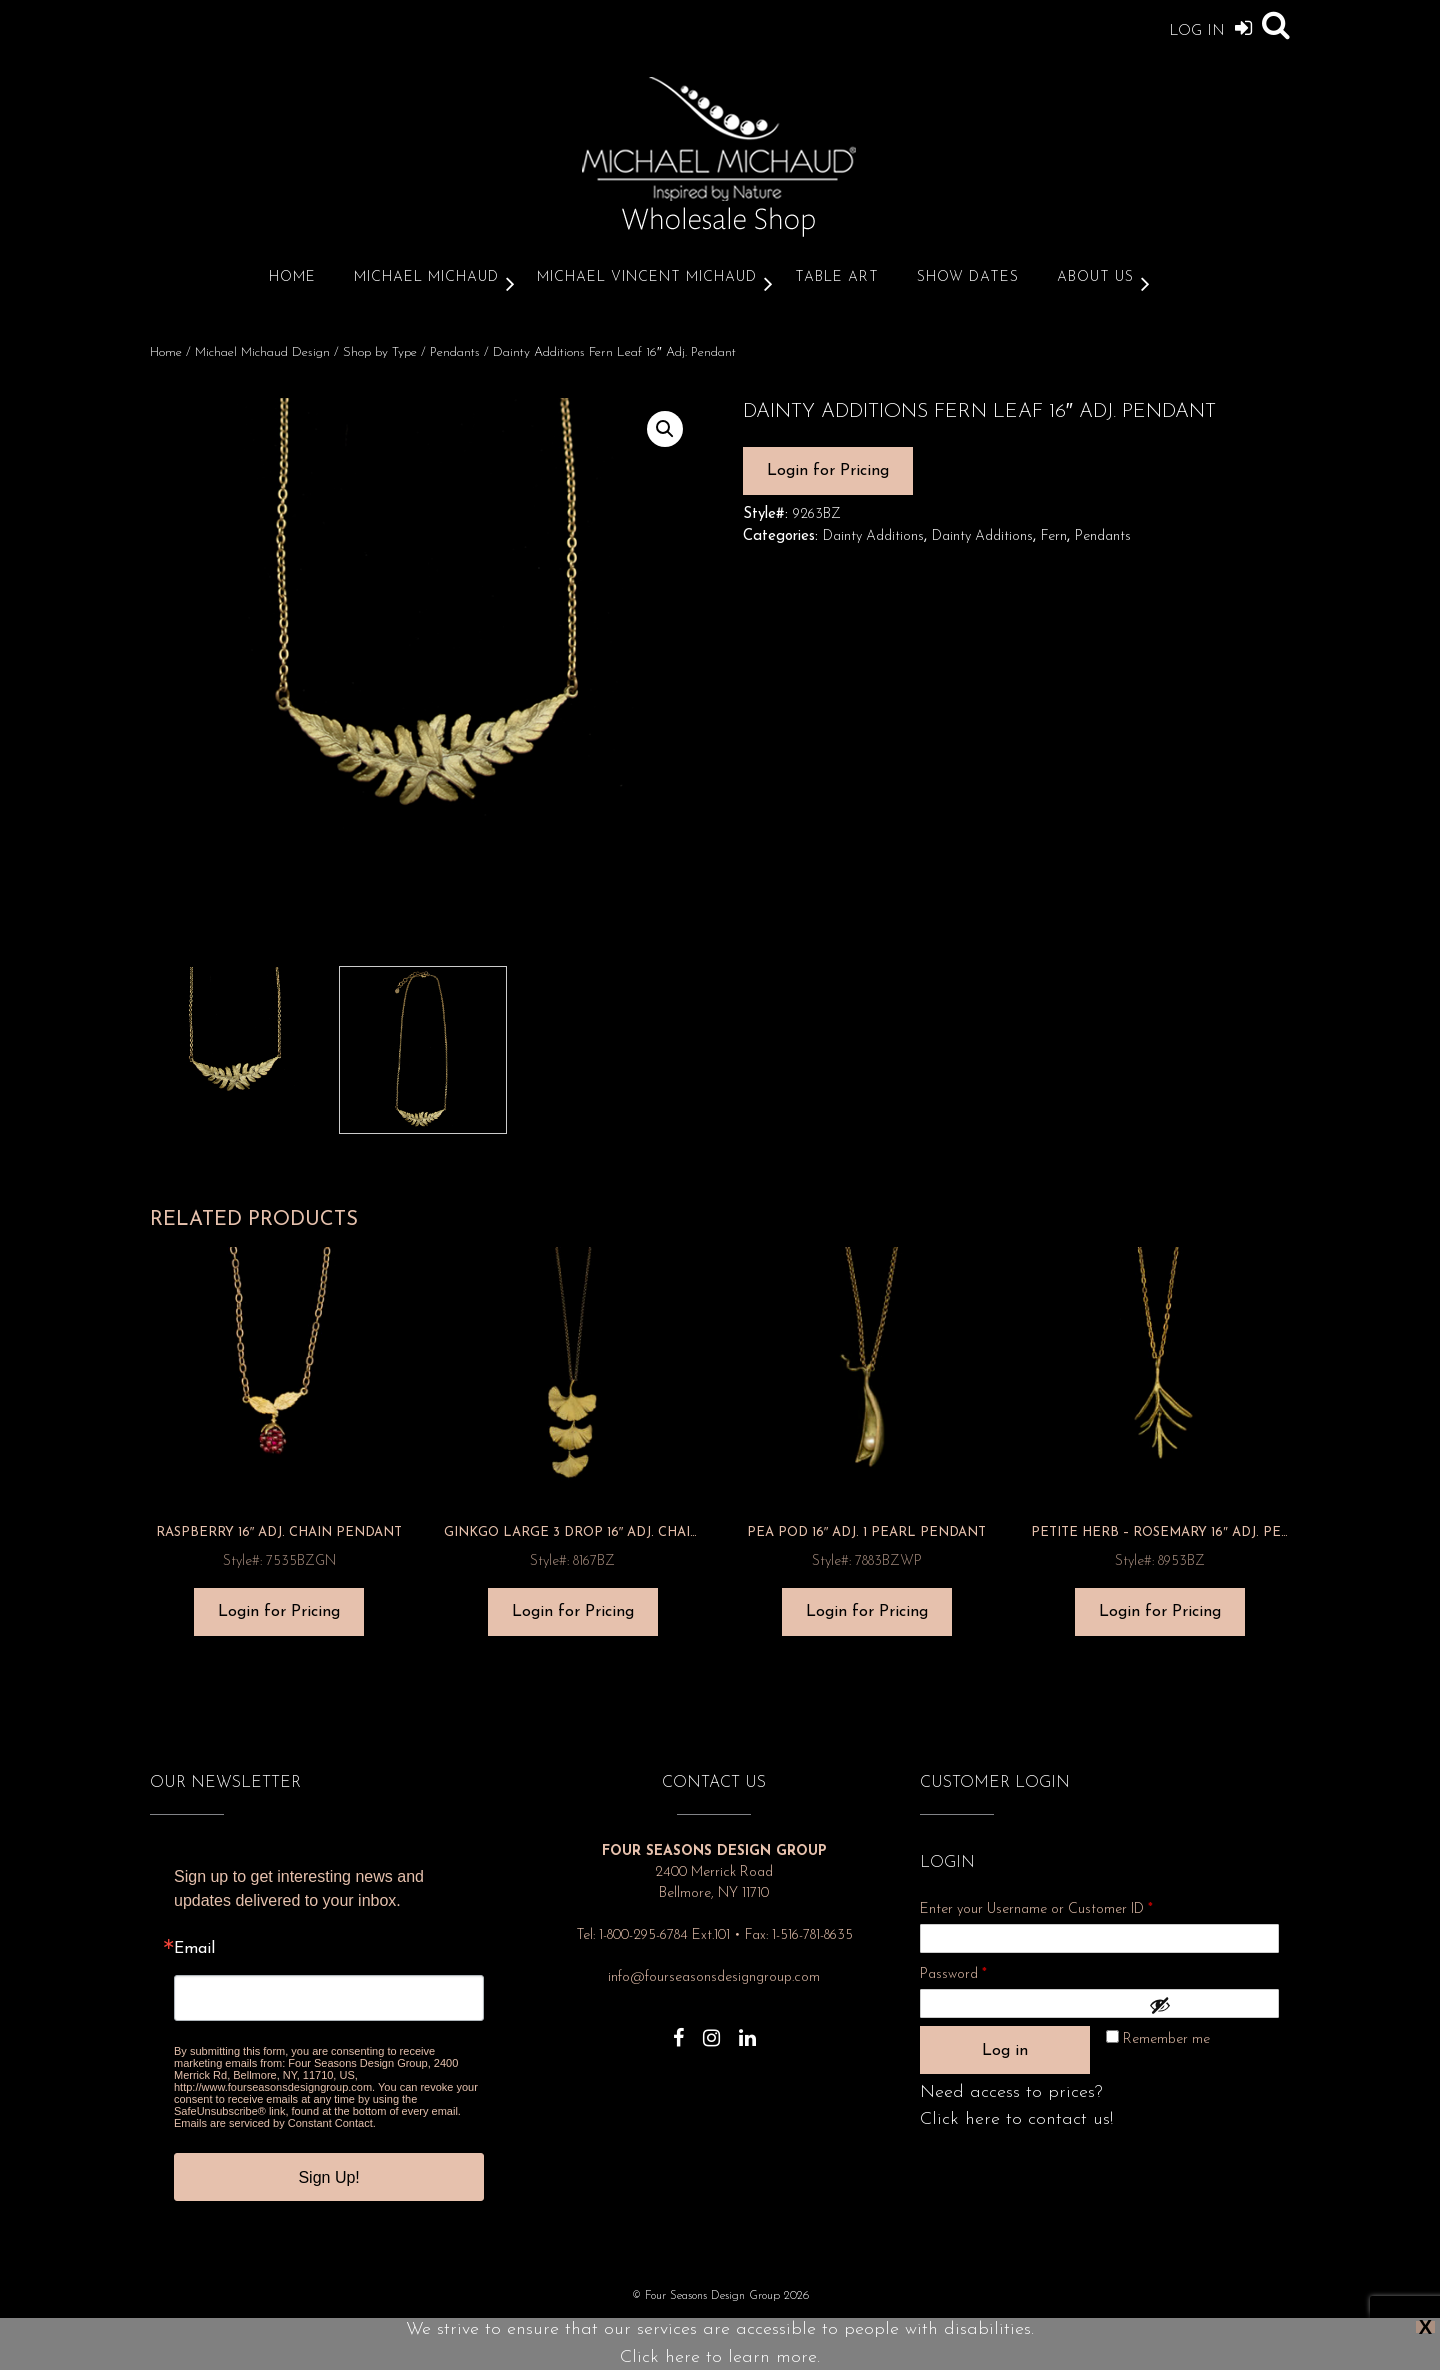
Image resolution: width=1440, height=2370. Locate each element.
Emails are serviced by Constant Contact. (275, 2123)
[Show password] (1209, 2005)
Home (292, 277)
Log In (1210, 27)
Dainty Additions (873, 536)
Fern (1054, 536)
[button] (665, 429)
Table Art (837, 277)
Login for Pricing (828, 471)
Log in (1005, 2051)
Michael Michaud (426, 277)
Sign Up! (328, 2177)
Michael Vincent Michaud (647, 277)
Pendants (455, 352)
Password (980, 1971)
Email (194, 1949)
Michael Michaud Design (262, 352)
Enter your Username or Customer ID (1036, 1909)
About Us (1095, 277)
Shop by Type (380, 352)
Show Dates (968, 277)
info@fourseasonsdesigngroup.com (714, 1977)
